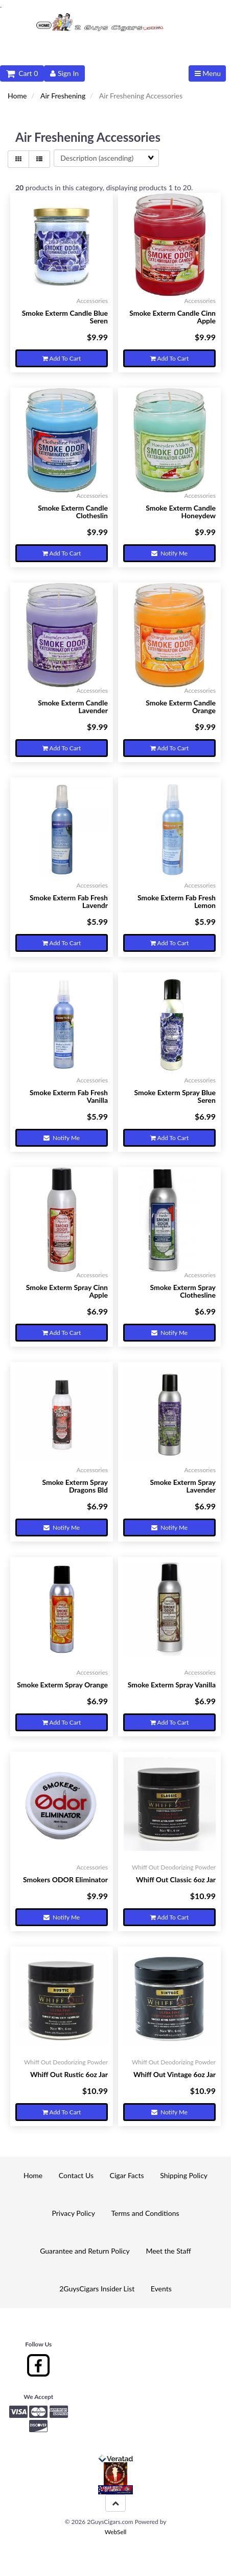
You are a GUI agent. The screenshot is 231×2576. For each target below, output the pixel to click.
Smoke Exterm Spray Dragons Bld (75, 1486)
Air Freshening (62, 95)
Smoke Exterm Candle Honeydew (181, 511)
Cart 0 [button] (22, 73)
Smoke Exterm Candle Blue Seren (65, 317)
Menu (208, 73)
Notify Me (169, 553)
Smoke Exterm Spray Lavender (183, 1486)
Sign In (64, 73)
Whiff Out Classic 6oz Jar (176, 1879)
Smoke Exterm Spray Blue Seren (175, 1096)
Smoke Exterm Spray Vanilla (172, 1684)
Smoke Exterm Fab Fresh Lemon (176, 901)
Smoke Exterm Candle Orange (181, 706)
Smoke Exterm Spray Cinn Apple (67, 1291)
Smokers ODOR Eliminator (65, 1879)
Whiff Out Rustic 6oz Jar (69, 2074)
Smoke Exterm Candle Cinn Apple (172, 317)
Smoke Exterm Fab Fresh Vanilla (69, 1096)
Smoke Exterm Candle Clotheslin (73, 511)
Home (17, 95)
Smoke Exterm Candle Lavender (73, 706)
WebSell (116, 2532)
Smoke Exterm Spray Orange (62, 1684)
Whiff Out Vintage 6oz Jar (174, 2074)
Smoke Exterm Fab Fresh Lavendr (69, 901)
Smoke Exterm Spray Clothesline (183, 1291)
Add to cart (61, 358)
